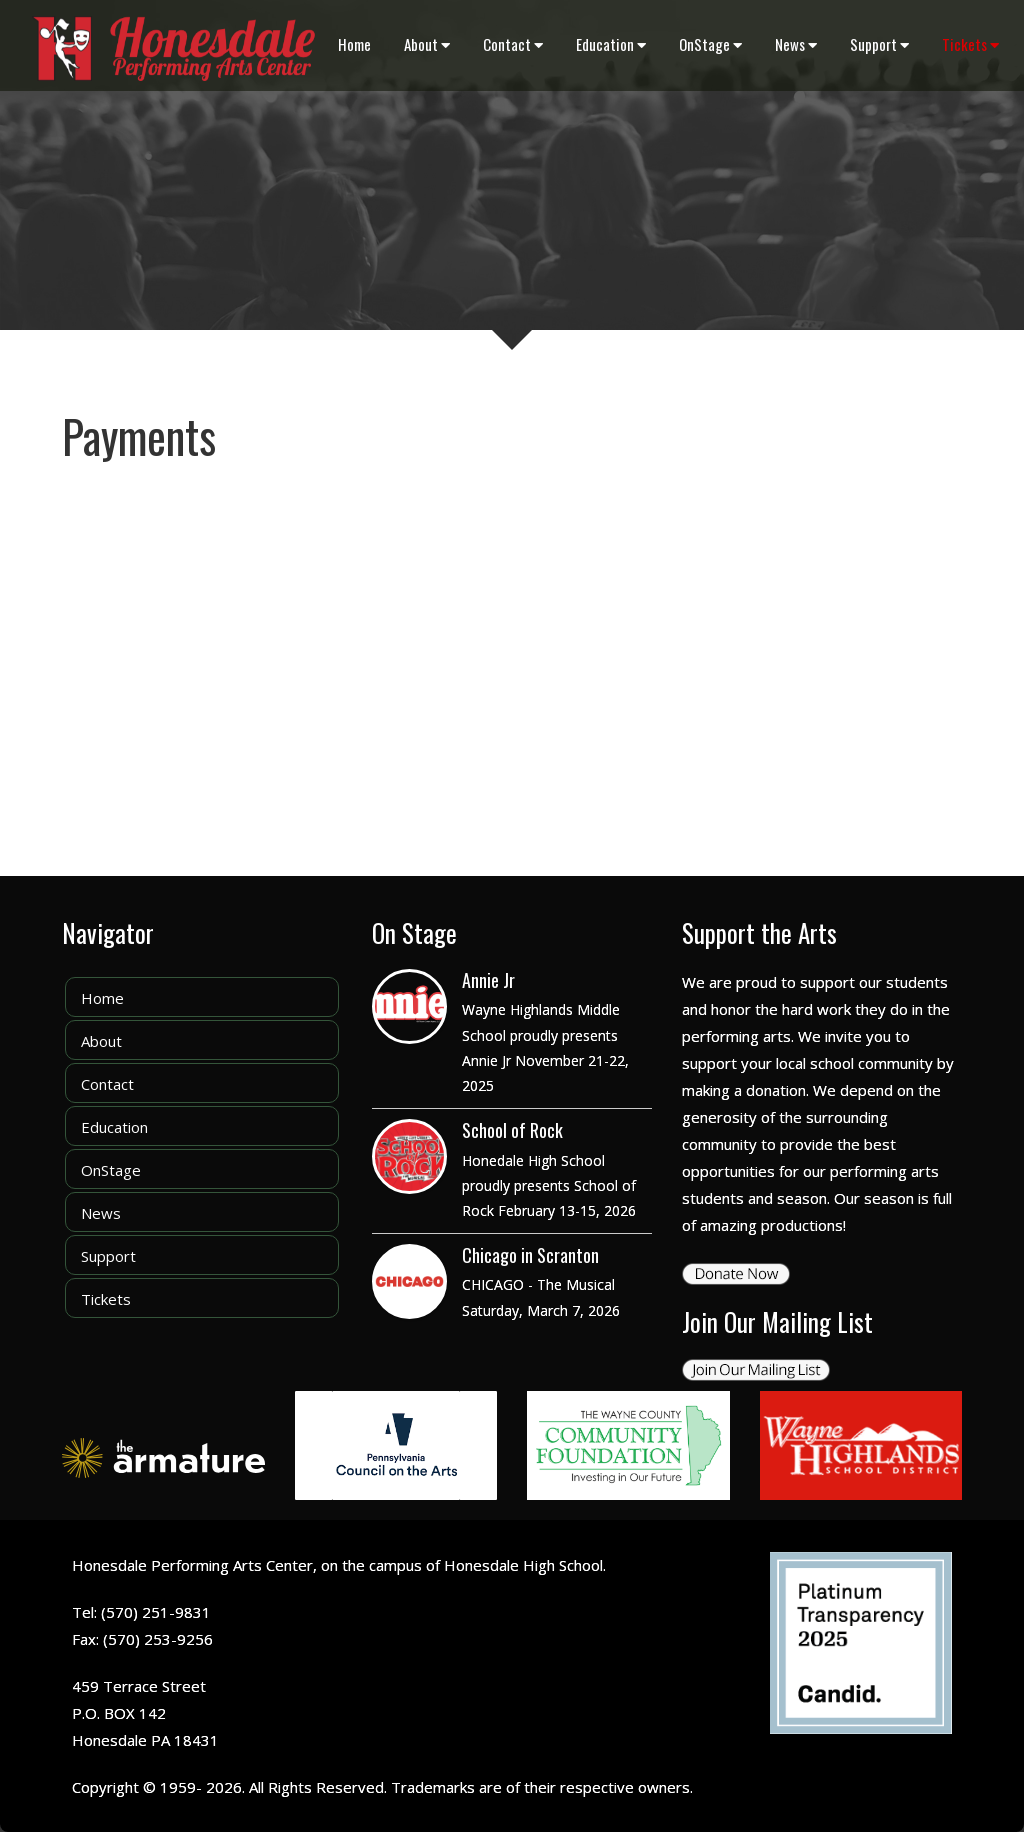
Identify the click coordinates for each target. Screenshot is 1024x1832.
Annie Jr (488, 980)
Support (879, 44)
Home (354, 44)
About (427, 44)
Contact (513, 44)
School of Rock (512, 1130)
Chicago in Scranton (530, 1255)
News (796, 44)
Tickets (970, 44)
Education (611, 44)
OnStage (710, 44)
